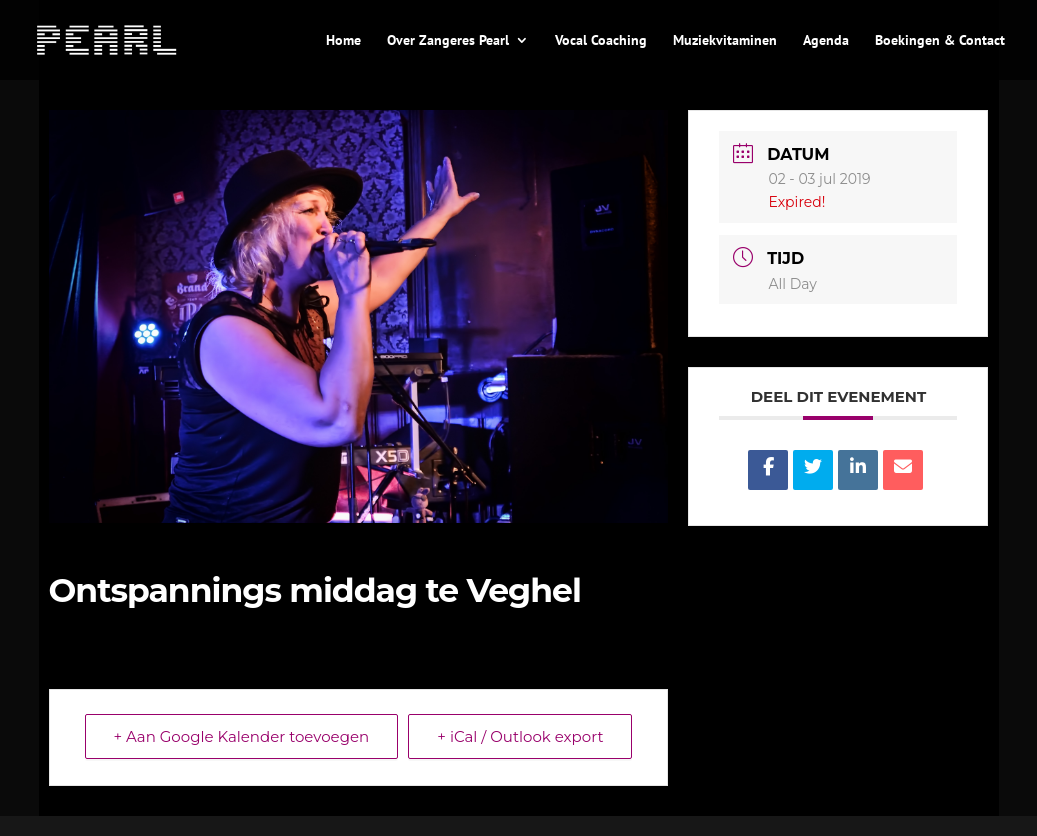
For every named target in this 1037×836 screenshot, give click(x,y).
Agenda (826, 41)
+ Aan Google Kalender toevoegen (242, 736)
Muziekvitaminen (725, 41)
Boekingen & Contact (940, 41)
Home (343, 41)
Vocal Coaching (601, 41)
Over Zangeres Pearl (448, 41)
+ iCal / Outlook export (520, 736)
